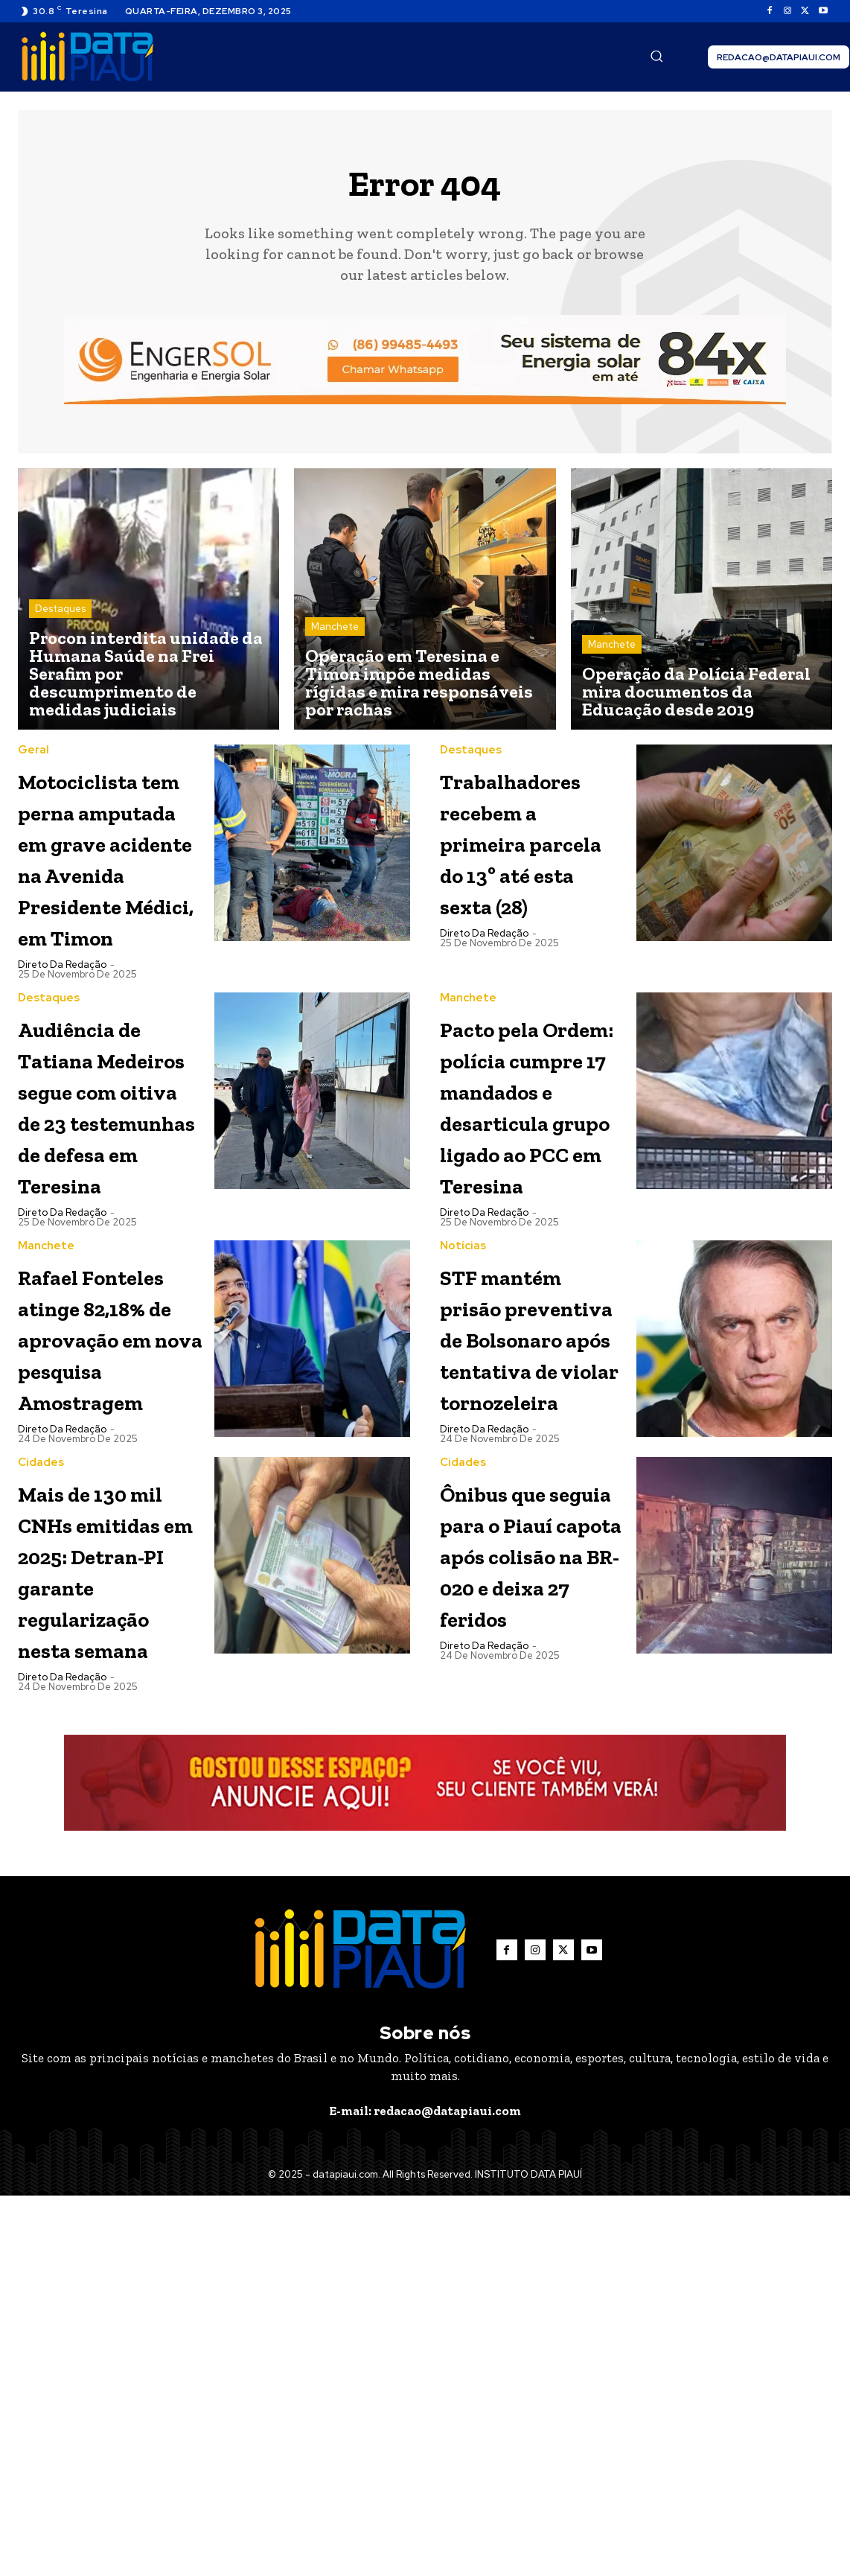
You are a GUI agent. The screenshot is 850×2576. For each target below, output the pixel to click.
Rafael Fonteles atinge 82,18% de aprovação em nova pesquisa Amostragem (109, 1576)
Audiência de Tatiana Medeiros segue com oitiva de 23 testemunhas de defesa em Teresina (109, 1234)
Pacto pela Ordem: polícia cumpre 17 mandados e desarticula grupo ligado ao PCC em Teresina (528, 1250)
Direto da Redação (62, 1063)
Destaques (60, 613)
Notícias (463, 1438)
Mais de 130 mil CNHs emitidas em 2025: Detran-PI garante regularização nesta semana (112, 1903)
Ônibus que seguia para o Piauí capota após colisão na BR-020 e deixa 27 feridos (530, 1871)
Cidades (41, 1749)
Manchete (335, 631)
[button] (656, 56)
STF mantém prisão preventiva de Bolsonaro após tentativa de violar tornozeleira (529, 1576)
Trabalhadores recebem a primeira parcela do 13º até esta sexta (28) (541, 862)
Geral (33, 755)
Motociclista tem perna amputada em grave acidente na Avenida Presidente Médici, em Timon (104, 909)
